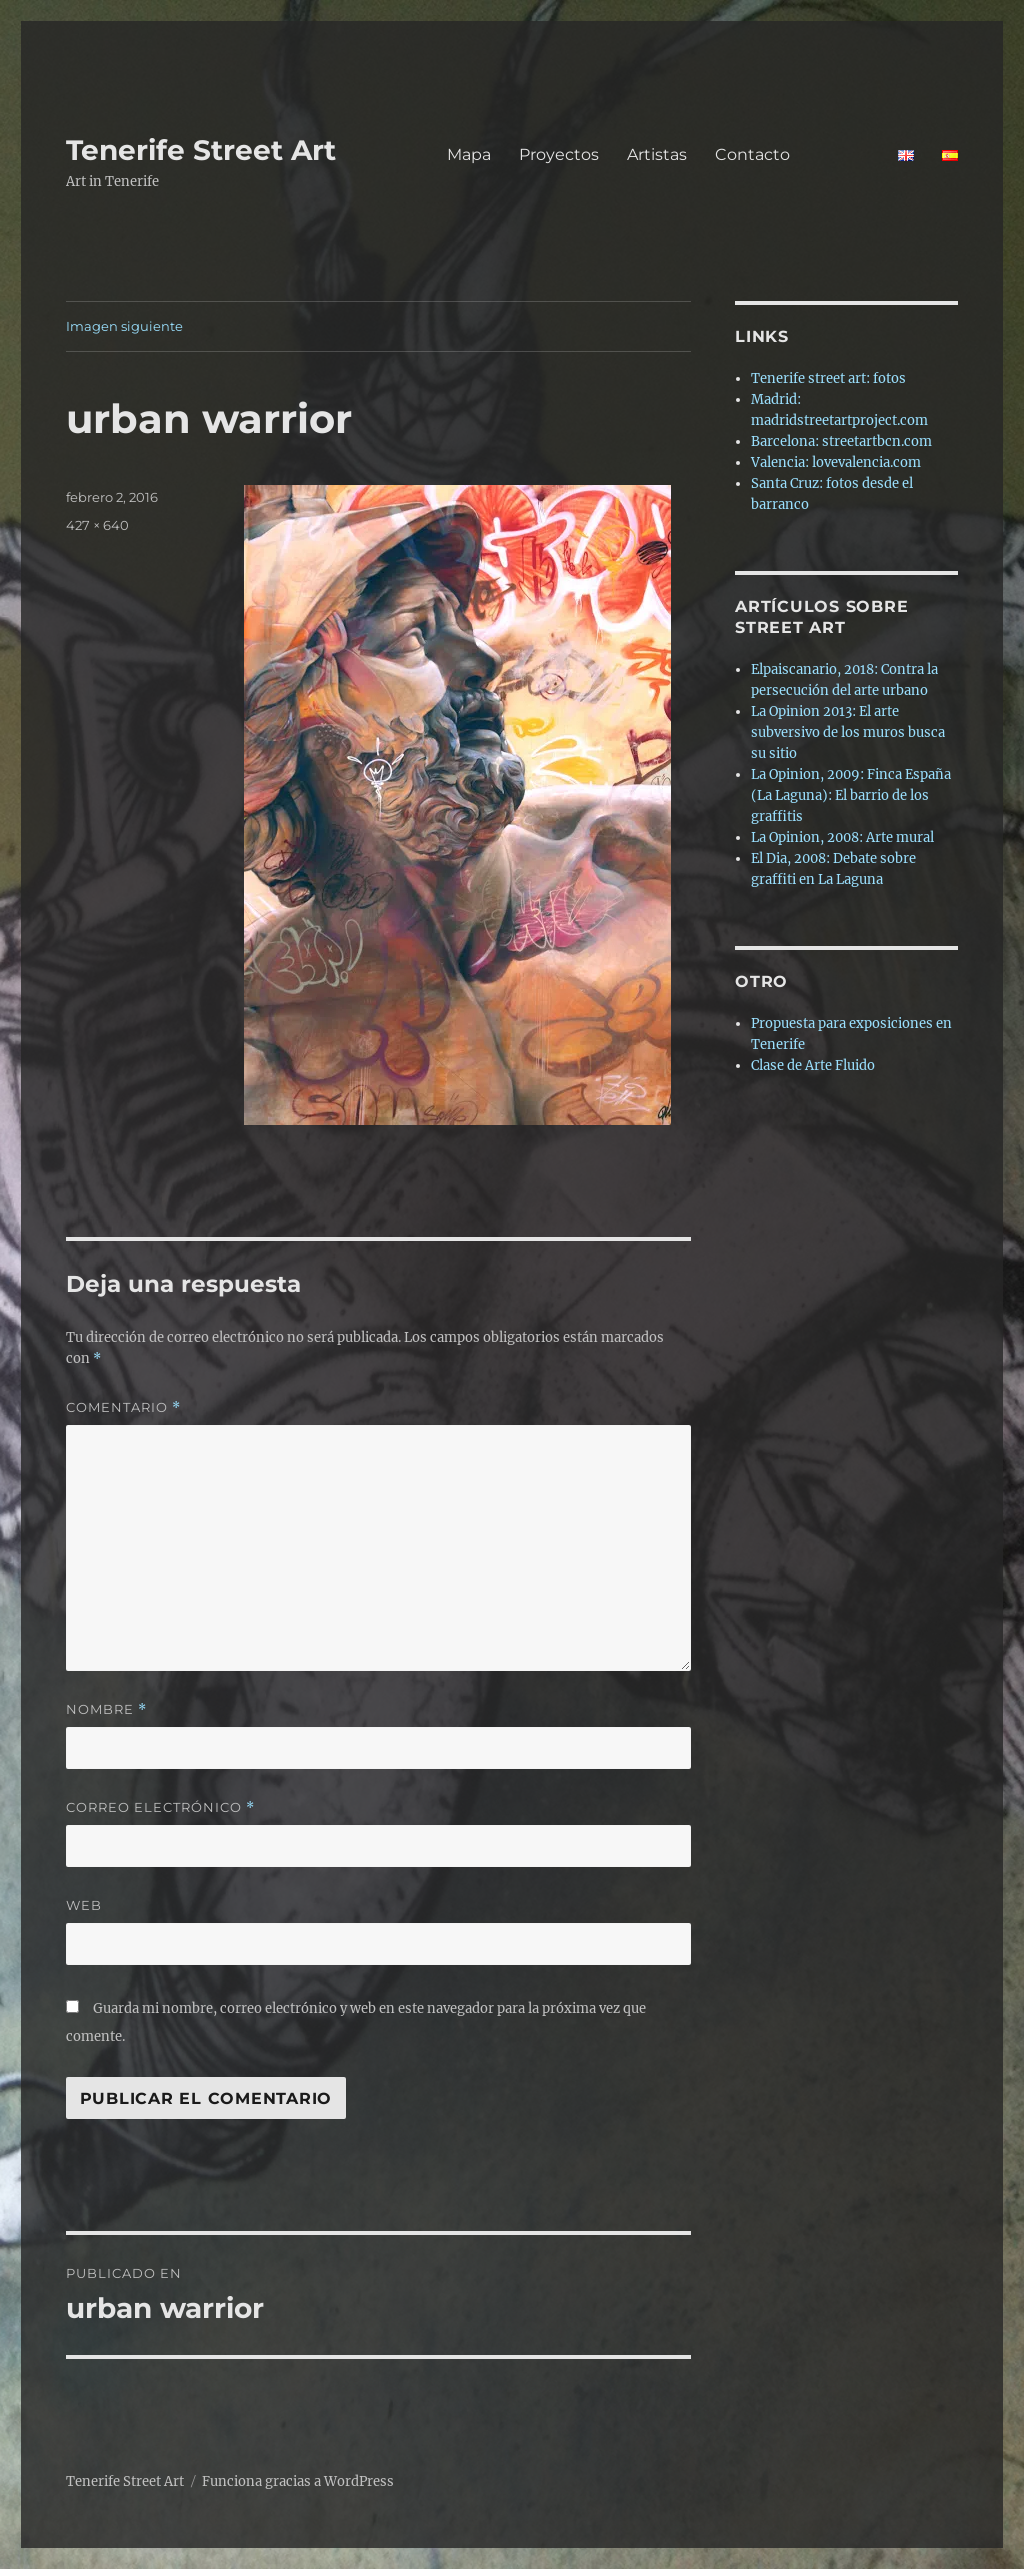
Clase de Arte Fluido (813, 1065)
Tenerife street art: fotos (828, 378)
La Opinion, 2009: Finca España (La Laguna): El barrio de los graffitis (851, 795)
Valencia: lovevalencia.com (836, 462)
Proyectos (559, 154)
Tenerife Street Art (201, 150)
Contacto (792, 154)
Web (84, 1905)
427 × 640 (97, 525)
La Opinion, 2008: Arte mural (842, 837)
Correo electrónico (160, 1807)
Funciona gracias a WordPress (298, 2481)
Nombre (106, 1709)
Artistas (657, 154)
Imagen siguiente (124, 326)
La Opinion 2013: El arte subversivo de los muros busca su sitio (848, 732)
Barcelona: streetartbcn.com (841, 441)
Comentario (123, 1407)
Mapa (469, 154)
